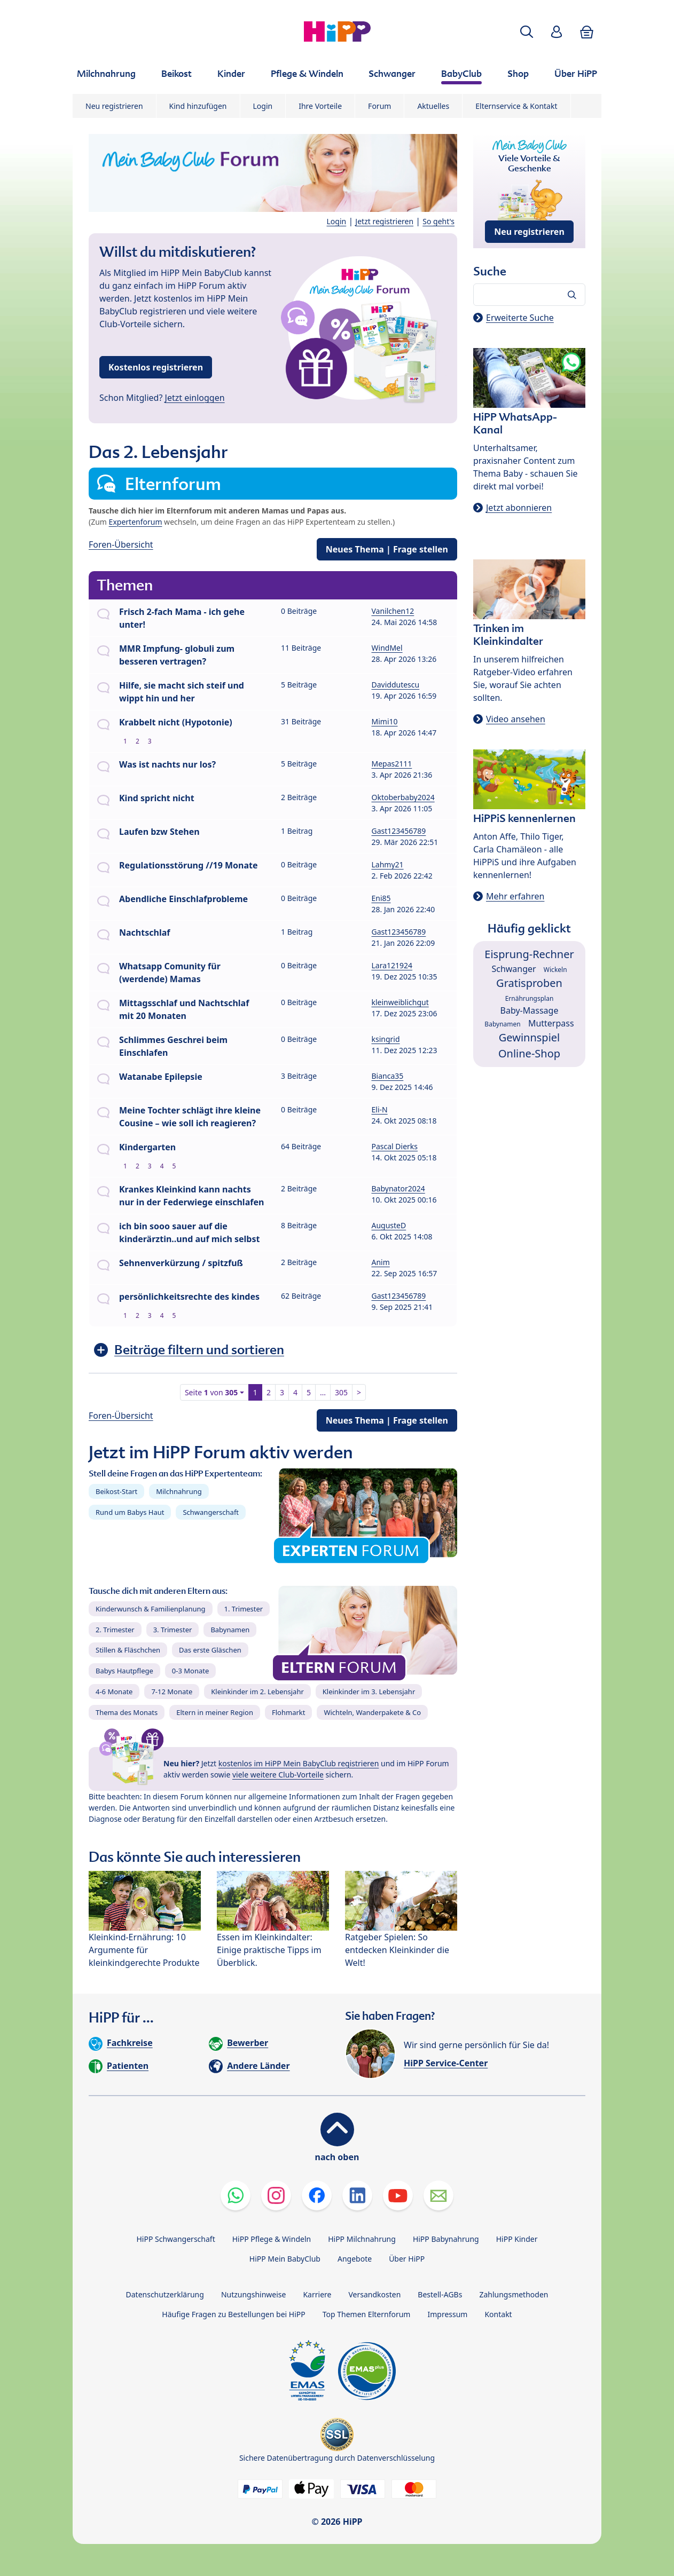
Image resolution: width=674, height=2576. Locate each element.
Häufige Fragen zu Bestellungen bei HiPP (233, 2314)
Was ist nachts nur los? (167, 764)
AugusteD (389, 1225)
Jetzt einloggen (195, 398)
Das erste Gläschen (210, 1650)
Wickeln (555, 969)
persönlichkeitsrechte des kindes (189, 1296)
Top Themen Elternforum (367, 2314)
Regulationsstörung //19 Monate (188, 865)
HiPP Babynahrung (446, 2239)
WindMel (387, 648)
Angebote (355, 2259)
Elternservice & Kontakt (516, 106)
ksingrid (386, 1039)
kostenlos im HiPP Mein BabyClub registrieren (298, 1763)
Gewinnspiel (529, 1037)
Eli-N (380, 1109)
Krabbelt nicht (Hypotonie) (175, 722)
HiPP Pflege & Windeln (271, 2239)
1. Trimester (243, 1609)
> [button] (359, 1392)
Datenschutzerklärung (165, 2294)
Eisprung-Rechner (529, 954)
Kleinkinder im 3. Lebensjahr (369, 1691)
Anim (381, 1262)
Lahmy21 (388, 864)
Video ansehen (515, 719)
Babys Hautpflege (124, 1671)
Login (263, 106)
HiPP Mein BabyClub (284, 2259)
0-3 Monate (190, 1671)
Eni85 (381, 898)
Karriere (317, 2294)
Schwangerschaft (211, 1512)
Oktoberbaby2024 (403, 797)
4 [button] (295, 1392)
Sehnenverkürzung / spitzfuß (181, 1263)
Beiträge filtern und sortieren (199, 1349)
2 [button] (269, 1392)
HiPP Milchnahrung (362, 2239)
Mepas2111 (392, 763)
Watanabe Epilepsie (160, 1076)
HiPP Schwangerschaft (175, 2239)
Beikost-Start (116, 1491)
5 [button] (309, 1392)
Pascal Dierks (395, 1146)
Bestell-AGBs (440, 2294)
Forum (379, 106)
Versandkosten (374, 2294)
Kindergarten (147, 1147)
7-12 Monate (171, 1691)
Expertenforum (135, 522)
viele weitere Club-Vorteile (278, 1774)
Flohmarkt (288, 1712)
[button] (526, 32)
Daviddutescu (396, 684)
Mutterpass (551, 1023)
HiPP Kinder (517, 2239)
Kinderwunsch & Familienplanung (151, 1609)
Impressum (447, 2314)
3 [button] (282, 1392)
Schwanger (513, 969)
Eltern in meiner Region (214, 1712)
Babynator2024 (398, 1188)
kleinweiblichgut (400, 1002)
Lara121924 (392, 965)
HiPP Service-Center (446, 2063)
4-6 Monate (114, 1691)
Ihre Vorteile (320, 106)
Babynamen (229, 1629)
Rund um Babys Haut (130, 1512)
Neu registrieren (114, 106)
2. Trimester (115, 1629)
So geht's (438, 221)
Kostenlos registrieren (155, 367)
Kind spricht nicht (156, 798)
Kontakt (498, 2314)
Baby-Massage (529, 1010)
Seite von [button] (211, 1392)
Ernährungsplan (529, 998)
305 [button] (341, 1392)
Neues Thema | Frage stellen (387, 549)
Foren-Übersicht (121, 544)
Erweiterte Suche (520, 317)
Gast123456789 (399, 831)
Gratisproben (529, 983)
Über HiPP (407, 2259)
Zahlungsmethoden (513, 2294)
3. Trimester (172, 1629)
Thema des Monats (127, 1712)
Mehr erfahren (515, 896)
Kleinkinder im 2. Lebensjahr (257, 1691)
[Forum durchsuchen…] (529, 294)
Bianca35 (388, 1076)
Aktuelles (433, 106)
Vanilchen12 (393, 611)
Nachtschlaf (144, 932)
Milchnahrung (179, 1491)
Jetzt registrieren (384, 221)
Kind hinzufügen (198, 106)
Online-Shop (529, 1053)
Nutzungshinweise (253, 2294)
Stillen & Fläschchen (128, 1650)
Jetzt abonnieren (519, 507)
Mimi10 (385, 721)
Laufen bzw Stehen (159, 831)
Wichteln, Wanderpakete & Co (372, 1712)
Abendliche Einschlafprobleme (183, 899)
